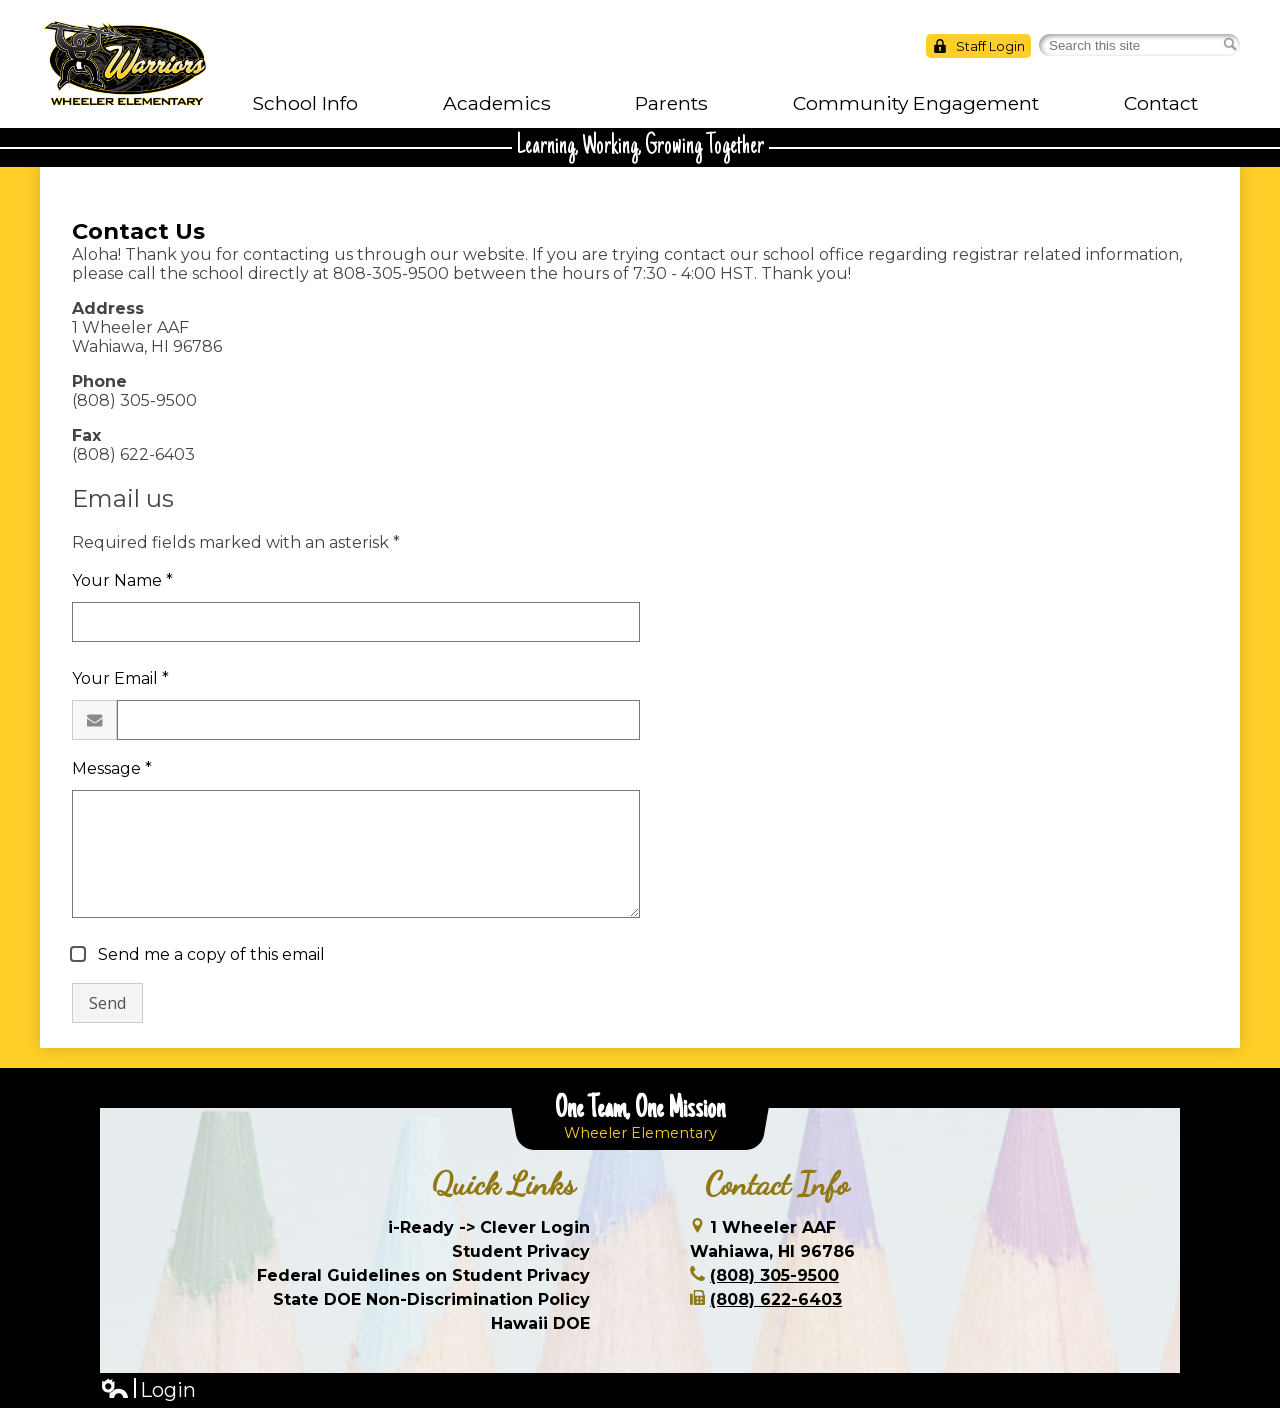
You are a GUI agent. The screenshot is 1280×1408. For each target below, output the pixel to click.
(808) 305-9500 (774, 1275)
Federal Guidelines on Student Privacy (423, 1275)
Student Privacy (521, 1251)
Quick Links (503, 1184)
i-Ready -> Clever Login (489, 1227)
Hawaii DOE (540, 1323)
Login (148, 1390)
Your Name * (122, 580)
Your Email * (120, 678)
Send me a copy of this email (209, 954)
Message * (112, 768)
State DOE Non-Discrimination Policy (431, 1299)
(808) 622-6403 (776, 1299)
